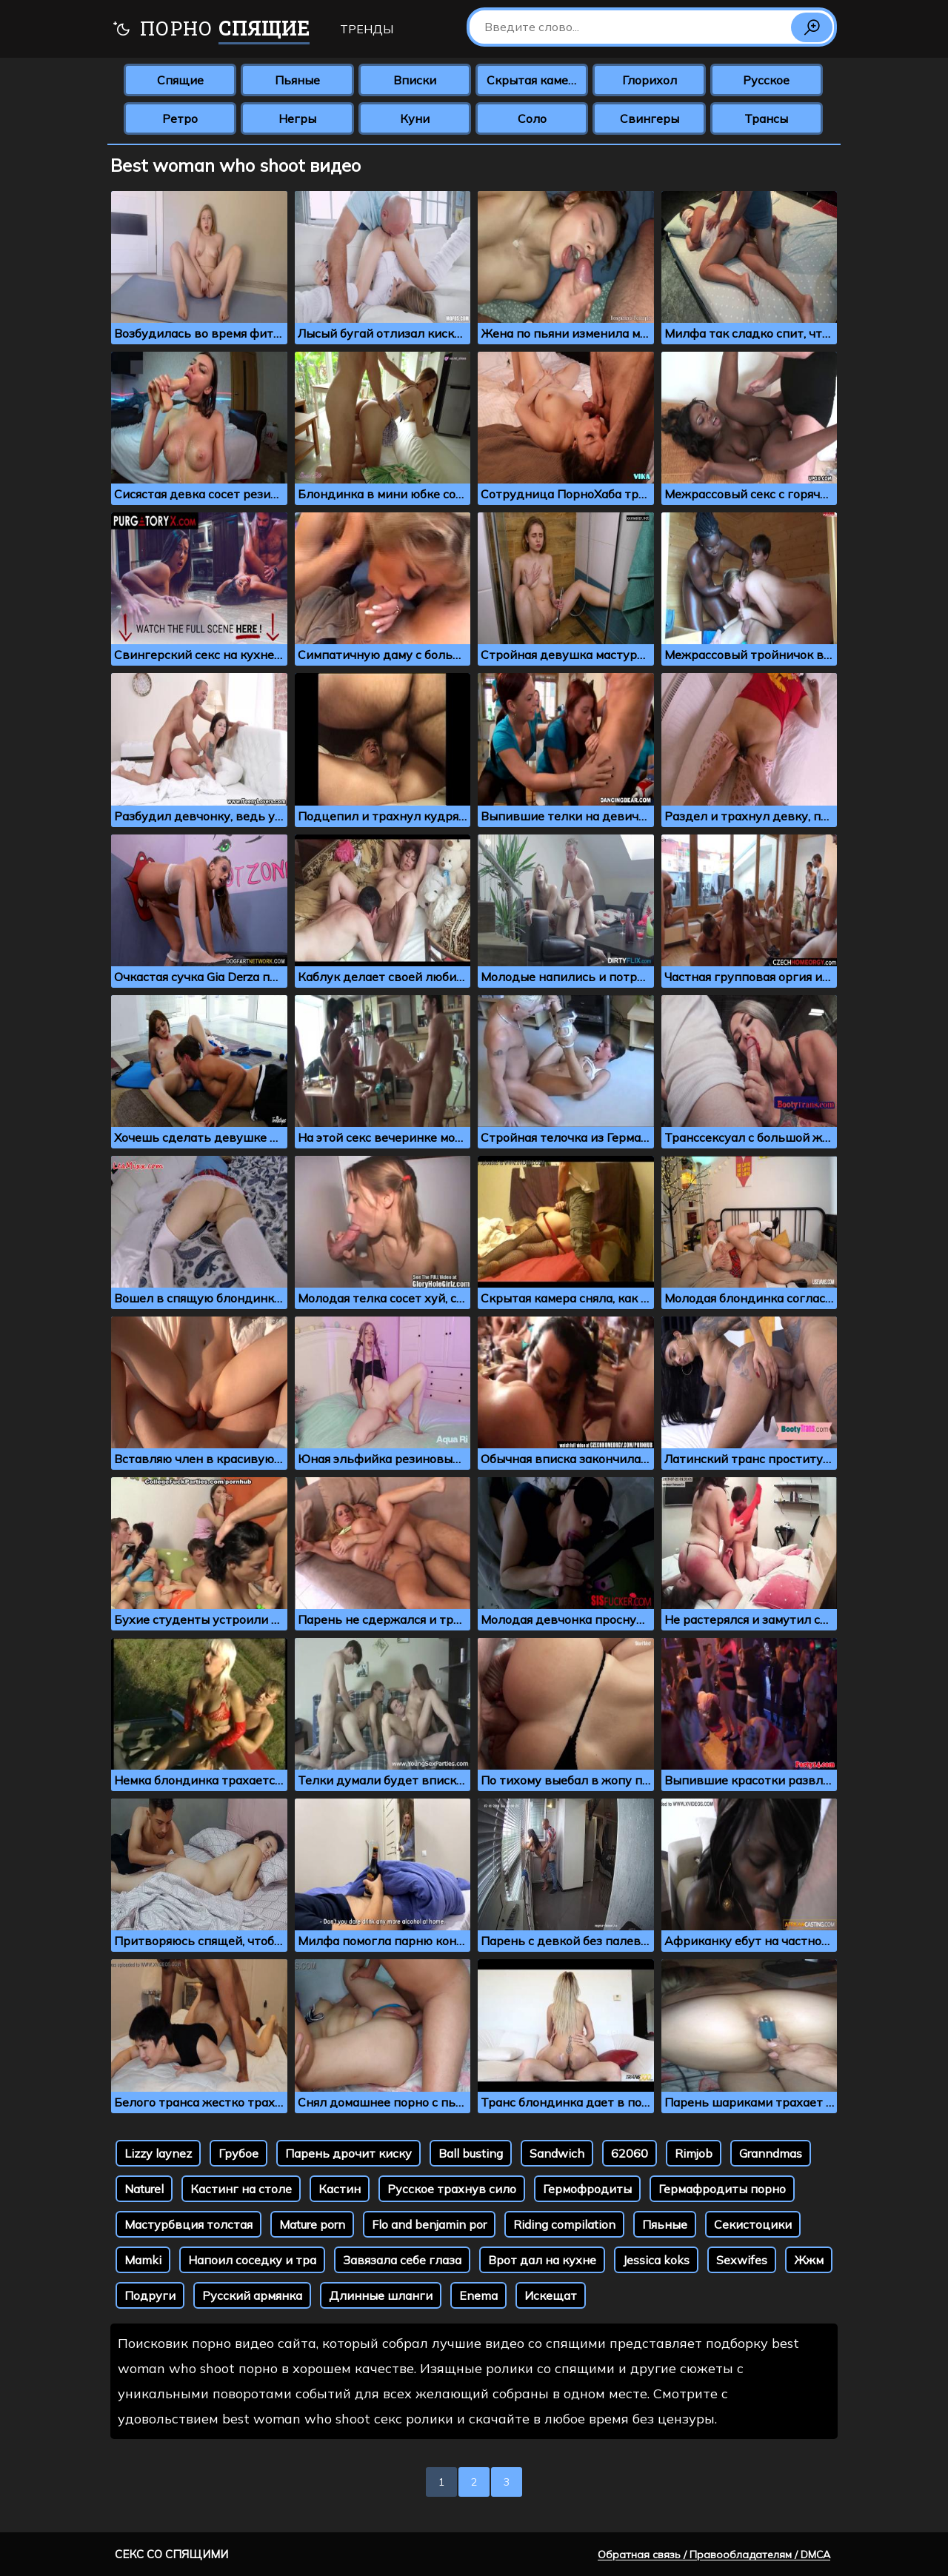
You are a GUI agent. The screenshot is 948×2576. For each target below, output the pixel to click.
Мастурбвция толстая (188, 2224)
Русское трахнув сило (451, 2188)
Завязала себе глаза (402, 2259)
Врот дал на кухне (542, 2259)
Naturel (144, 2188)
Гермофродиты (587, 2188)
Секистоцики (753, 2224)
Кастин (339, 2188)
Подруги (150, 2295)
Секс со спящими (171, 2554)
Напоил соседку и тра (252, 2259)
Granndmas (770, 2153)
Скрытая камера (534, 80)
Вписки (414, 80)
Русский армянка (252, 2295)
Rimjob (693, 2153)
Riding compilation (564, 2224)
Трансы (766, 118)
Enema (478, 2295)
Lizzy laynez (158, 2153)
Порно (211, 30)
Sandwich (557, 2153)
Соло (532, 118)
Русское (766, 80)
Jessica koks (656, 2259)
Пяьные (664, 2224)
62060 (629, 2153)
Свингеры (649, 118)
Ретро (180, 118)
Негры (297, 118)
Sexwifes (741, 2259)
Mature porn (312, 2224)
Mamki (142, 2259)
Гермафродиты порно (722, 2188)
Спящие (180, 80)
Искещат (550, 2295)
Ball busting (470, 2153)
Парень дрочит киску (348, 2153)
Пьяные (297, 80)
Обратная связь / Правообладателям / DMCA (714, 2554)
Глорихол (649, 80)
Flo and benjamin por (429, 2224)
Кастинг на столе (241, 2188)
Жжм (809, 2259)
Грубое (238, 2153)
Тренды (366, 28)
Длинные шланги (381, 2295)
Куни (415, 118)
